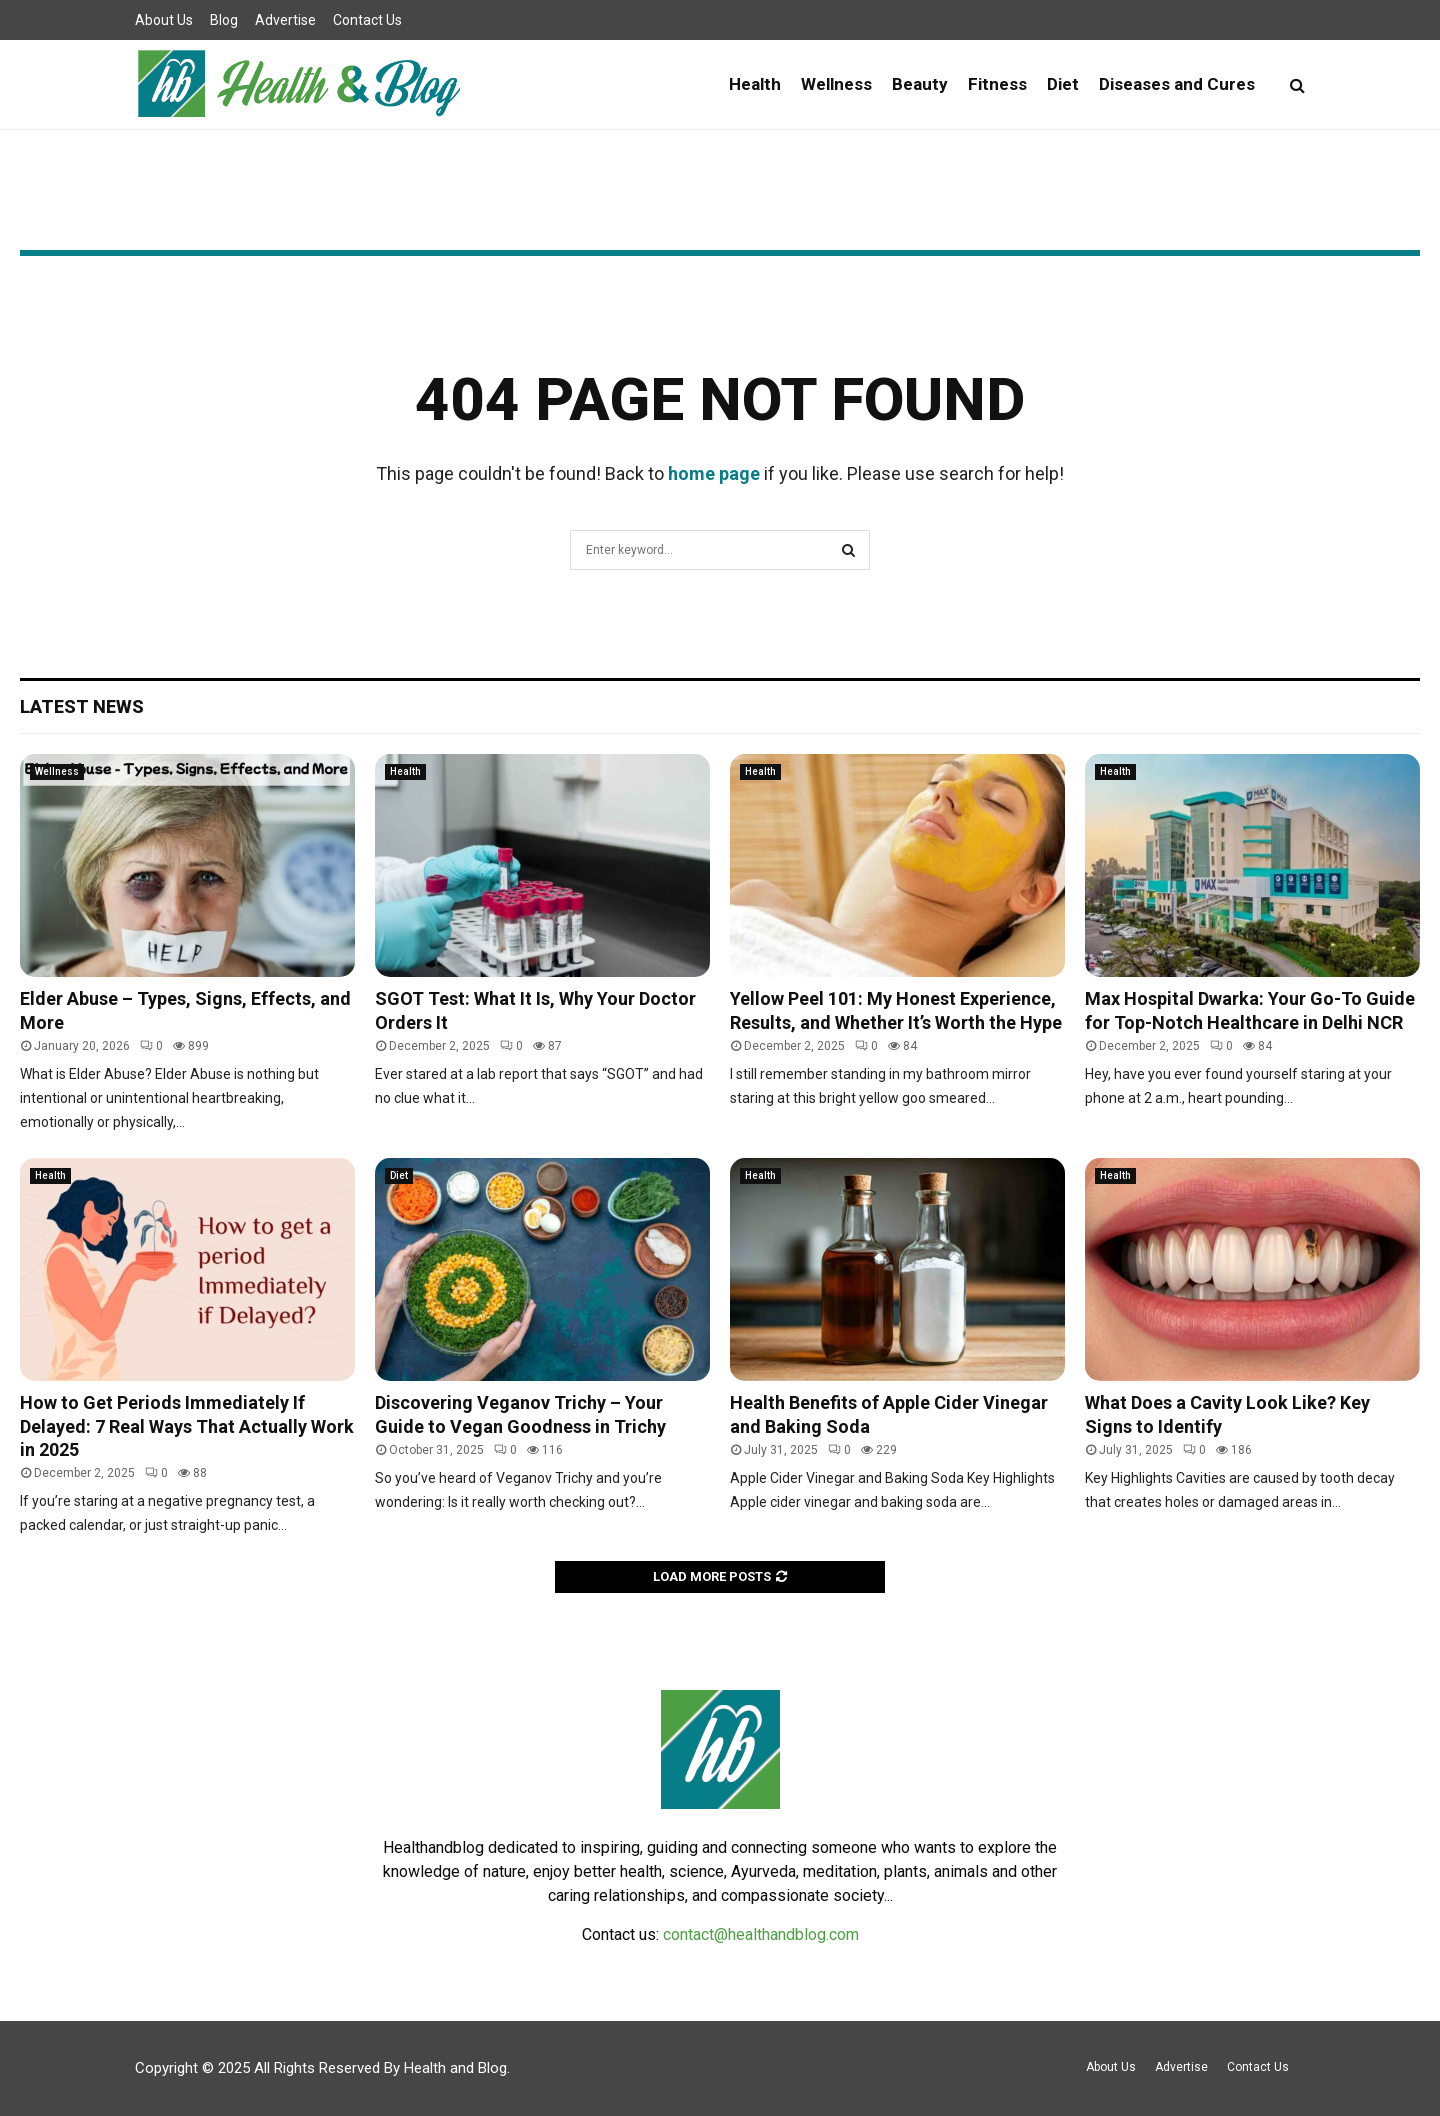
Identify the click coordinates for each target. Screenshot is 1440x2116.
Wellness (836, 84)
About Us (164, 20)
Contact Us (367, 20)
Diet (1063, 84)
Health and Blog (455, 2068)
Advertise (285, 20)
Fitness (997, 84)
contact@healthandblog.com (761, 1934)
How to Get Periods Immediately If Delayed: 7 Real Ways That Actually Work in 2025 (187, 1426)
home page (714, 473)
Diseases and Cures (1177, 84)
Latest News (82, 706)
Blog (224, 20)
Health (755, 84)
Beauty (920, 84)
